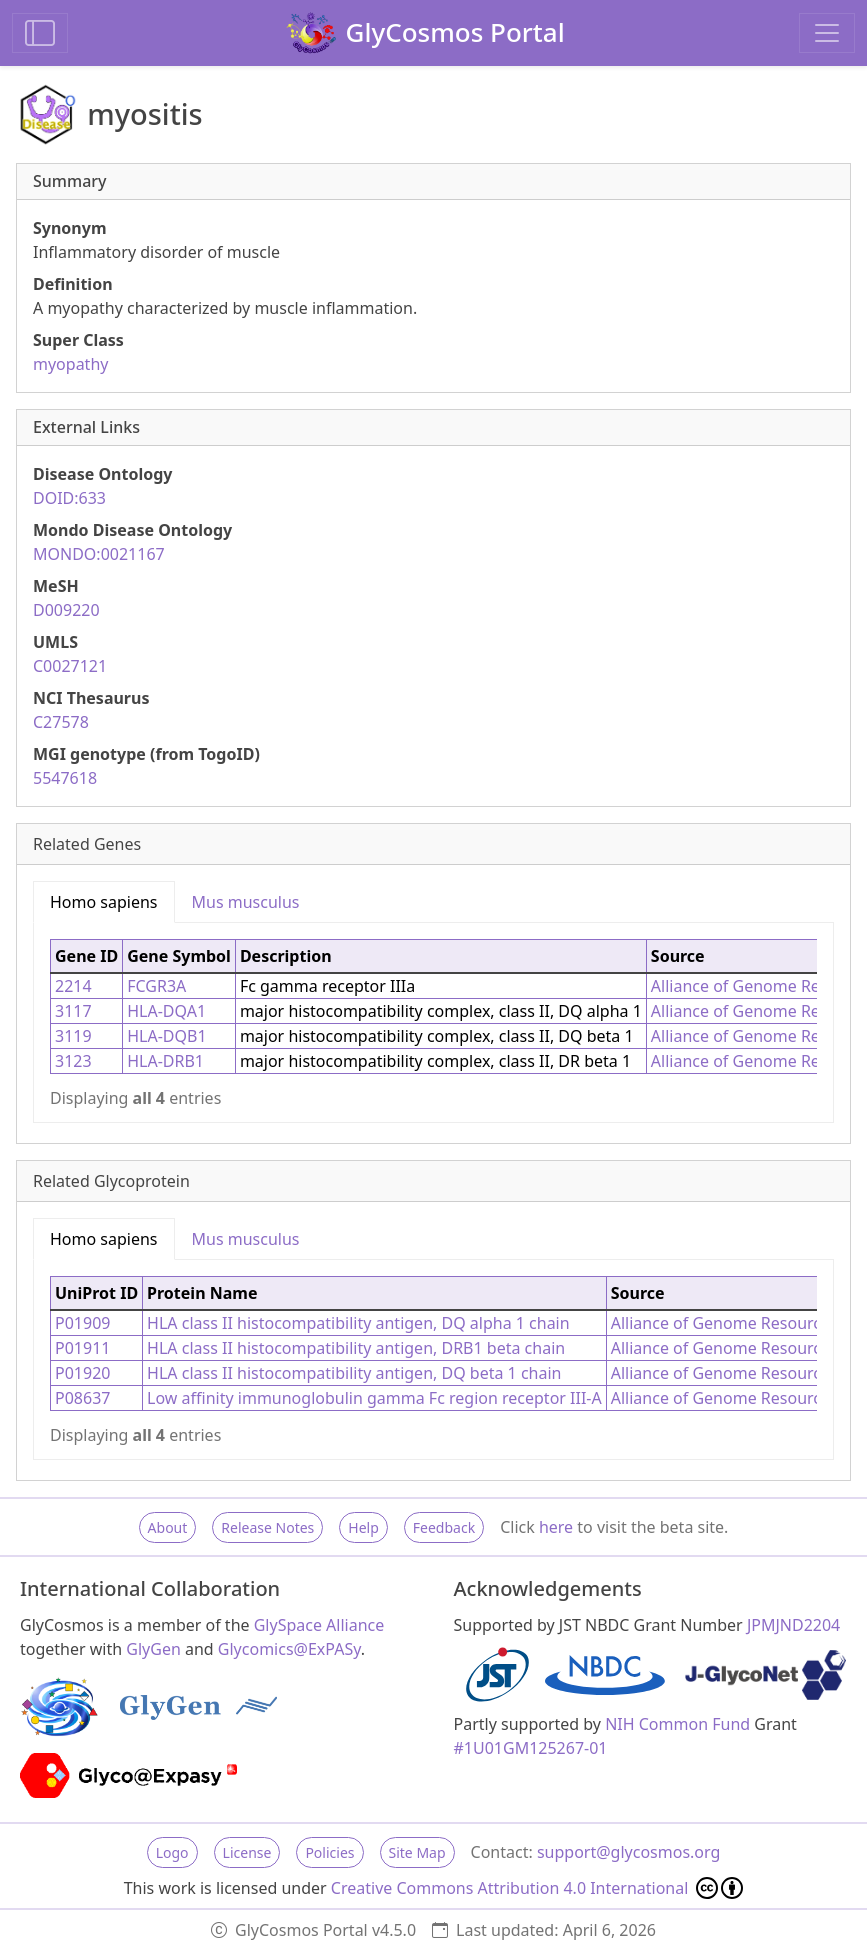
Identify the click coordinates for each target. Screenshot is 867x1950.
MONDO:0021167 (99, 554)
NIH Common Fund (677, 1724)
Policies (329, 1852)
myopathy (70, 364)
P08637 (82, 1398)
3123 (73, 1061)
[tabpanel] (433, 1022)
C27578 (61, 722)
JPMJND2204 (793, 1625)
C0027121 (70, 666)
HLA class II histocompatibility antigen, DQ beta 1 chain (354, 1373)
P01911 (82, 1348)
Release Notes (267, 1527)
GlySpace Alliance (319, 1625)
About (168, 1527)
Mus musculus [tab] (246, 902)
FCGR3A (156, 986)
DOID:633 (69, 498)
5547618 (65, 778)
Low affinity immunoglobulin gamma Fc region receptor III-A (374, 1398)
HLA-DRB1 (165, 1061)
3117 (73, 1011)
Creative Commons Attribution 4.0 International (537, 1888)
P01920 (82, 1373)
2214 (73, 986)
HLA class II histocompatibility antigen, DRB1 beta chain (356, 1348)
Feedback (444, 1527)
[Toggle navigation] (827, 33)
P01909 (82, 1323)
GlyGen (153, 1649)
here (556, 1527)
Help (363, 1527)
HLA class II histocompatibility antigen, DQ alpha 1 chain (358, 1323)
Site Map (417, 1852)
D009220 (66, 610)
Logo (172, 1852)
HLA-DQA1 (166, 1011)
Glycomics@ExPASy (289, 1649)
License (247, 1852)
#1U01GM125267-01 (531, 1748)
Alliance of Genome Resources (724, 1323)
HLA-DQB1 (166, 1036)
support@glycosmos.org (628, 1852)
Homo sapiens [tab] (104, 902)
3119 (73, 1036)
